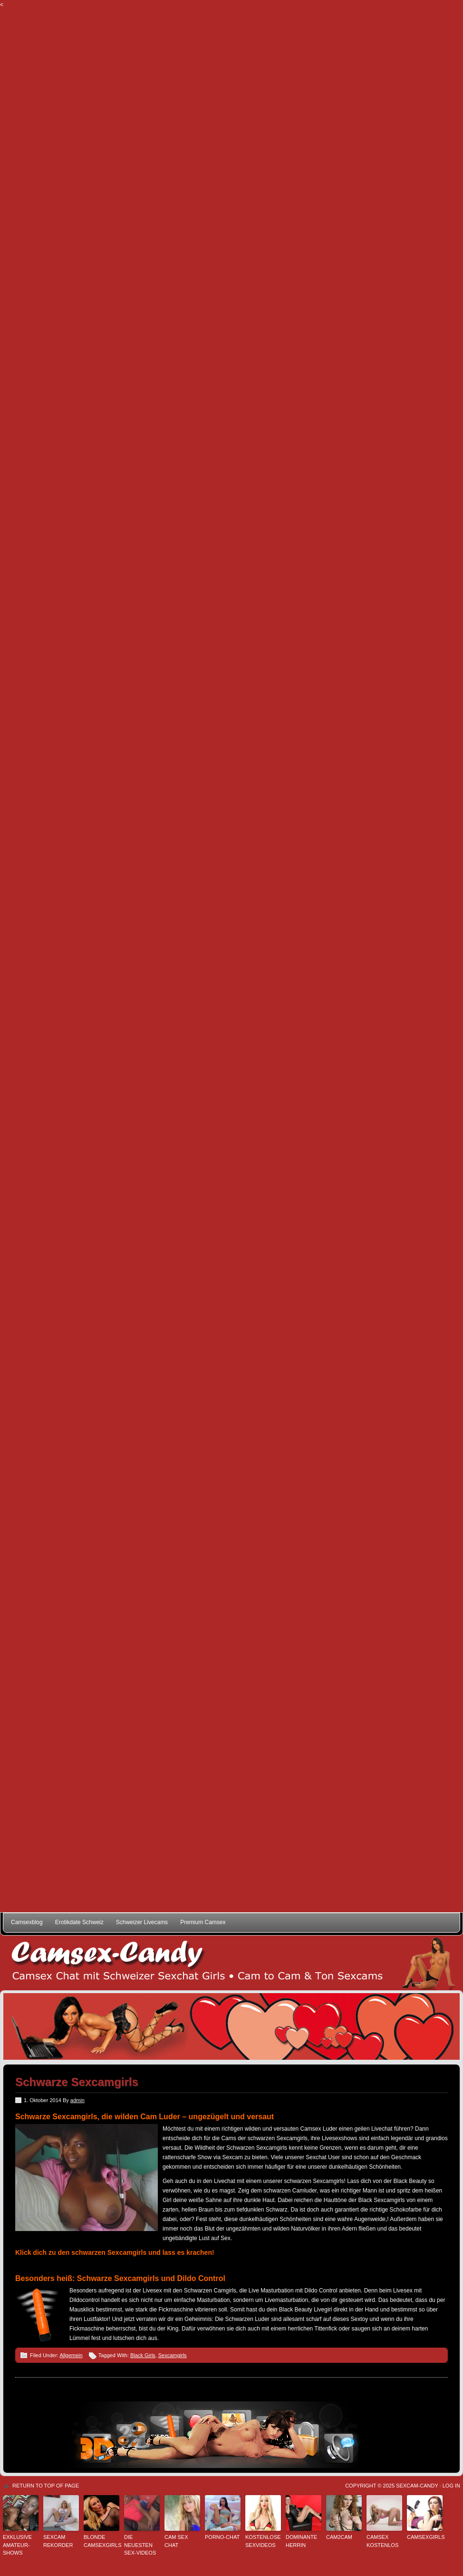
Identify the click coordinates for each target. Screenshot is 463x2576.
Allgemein (70, 2355)
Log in (451, 2485)
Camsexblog (27, 1922)
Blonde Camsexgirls (101, 2541)
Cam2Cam (339, 2537)
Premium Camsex (202, 1922)
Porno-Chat (222, 2537)
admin (77, 2100)
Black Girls (142, 2355)
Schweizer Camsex (231, 1963)
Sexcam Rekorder (58, 2541)
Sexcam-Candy (417, 2485)
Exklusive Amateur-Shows (17, 2545)
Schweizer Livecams (142, 1922)
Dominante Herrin (301, 2541)
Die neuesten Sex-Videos (140, 2545)
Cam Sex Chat (176, 2541)
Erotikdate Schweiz (79, 1922)
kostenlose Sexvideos (263, 2541)
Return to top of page (45, 2485)
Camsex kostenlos (382, 2541)
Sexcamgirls (172, 2355)
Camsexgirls (425, 2537)
